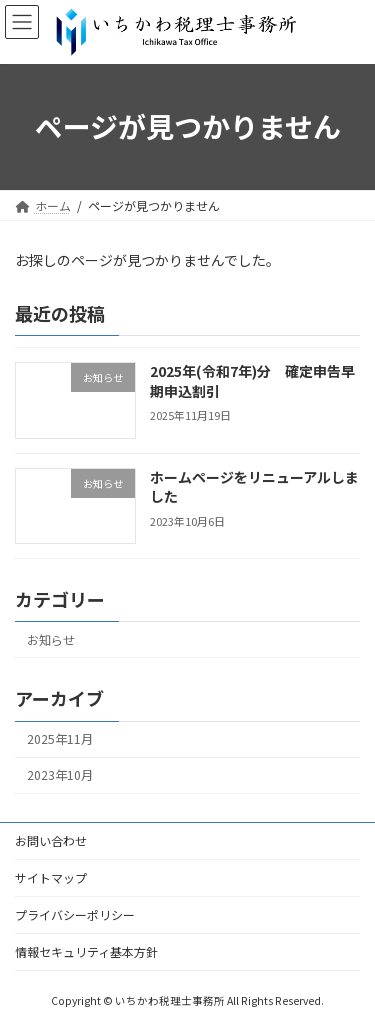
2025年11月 (60, 739)
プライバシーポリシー (75, 914)
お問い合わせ (51, 840)
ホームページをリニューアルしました (254, 487)
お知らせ (51, 640)
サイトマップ (51, 877)
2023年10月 (60, 775)
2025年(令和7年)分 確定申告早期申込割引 (252, 381)
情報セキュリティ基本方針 (86, 951)
